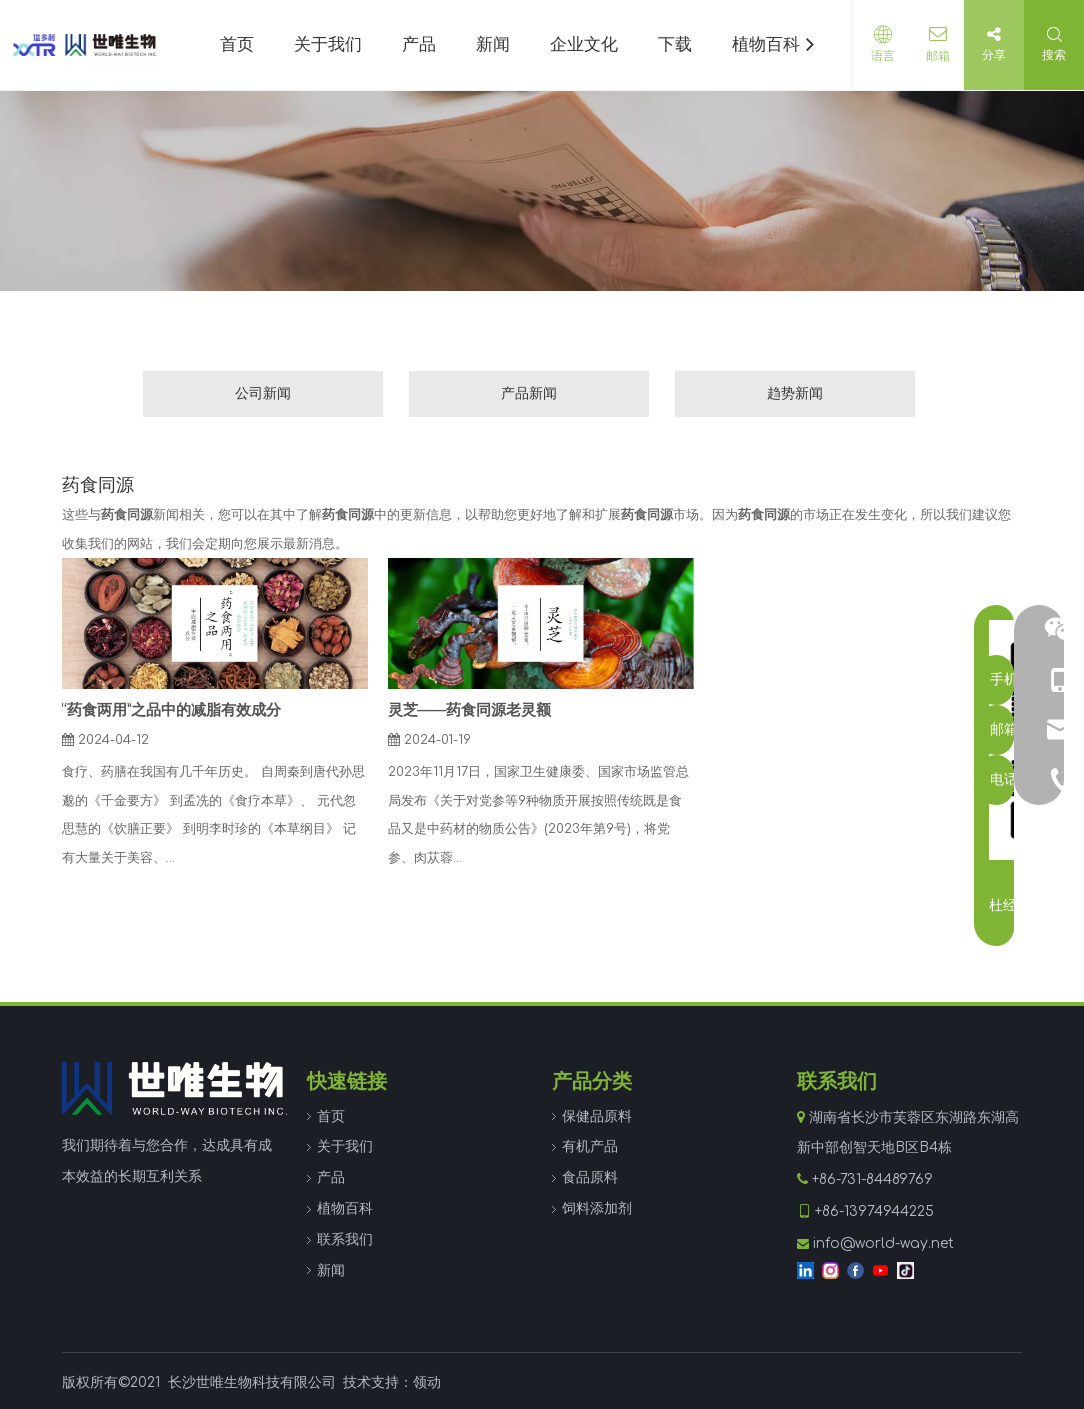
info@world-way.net (883, 1243)
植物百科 (345, 1208)
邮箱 (933, 56)
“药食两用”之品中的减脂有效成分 (171, 710)
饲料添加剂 (597, 1208)
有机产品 (590, 1146)
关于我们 (345, 1146)
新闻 (331, 1270)
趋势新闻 (795, 393)
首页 (331, 1116)
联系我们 (345, 1239)
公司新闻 (263, 393)
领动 (427, 1382)
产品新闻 (529, 393)
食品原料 (590, 1177)
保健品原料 (597, 1116)
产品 (331, 1177)
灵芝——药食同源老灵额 (469, 710)
